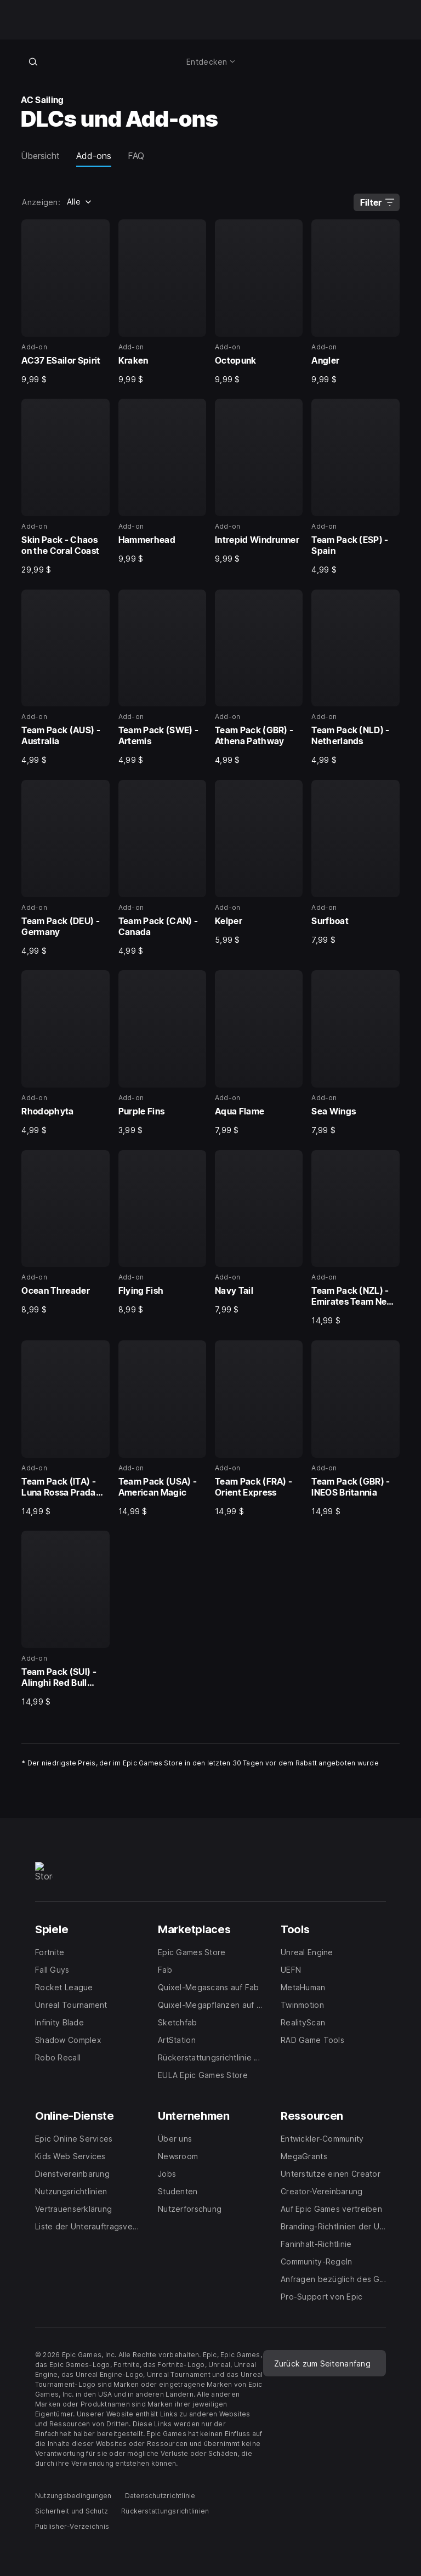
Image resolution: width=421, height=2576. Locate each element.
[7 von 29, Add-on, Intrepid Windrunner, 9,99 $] (259, 481)
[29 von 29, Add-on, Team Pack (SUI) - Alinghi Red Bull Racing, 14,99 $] (65, 1619)
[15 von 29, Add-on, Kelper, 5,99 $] (259, 862)
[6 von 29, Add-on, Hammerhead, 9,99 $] (162, 481)
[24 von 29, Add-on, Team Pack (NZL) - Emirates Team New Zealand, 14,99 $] (355, 1238)
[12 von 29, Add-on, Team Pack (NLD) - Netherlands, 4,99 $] (355, 678)
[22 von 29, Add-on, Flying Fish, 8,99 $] (162, 1232)
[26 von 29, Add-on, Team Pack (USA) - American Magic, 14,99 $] (162, 1428)
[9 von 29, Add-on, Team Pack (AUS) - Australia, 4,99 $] (65, 678)
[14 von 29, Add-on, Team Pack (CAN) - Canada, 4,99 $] (162, 868)
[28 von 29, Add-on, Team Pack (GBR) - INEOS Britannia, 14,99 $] (355, 1428)
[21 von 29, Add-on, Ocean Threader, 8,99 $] (65, 1232)
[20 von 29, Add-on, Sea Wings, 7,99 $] (355, 1052)
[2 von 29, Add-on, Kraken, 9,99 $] (162, 301)
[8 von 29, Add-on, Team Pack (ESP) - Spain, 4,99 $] (355, 487)
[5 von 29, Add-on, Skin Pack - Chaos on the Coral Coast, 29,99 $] (65, 487)
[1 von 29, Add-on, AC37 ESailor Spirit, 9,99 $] (65, 301)
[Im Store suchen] (33, 61)
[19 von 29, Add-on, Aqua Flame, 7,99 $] (259, 1052)
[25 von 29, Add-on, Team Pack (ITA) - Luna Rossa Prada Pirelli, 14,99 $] (65, 1428)
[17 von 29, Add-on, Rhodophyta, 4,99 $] (65, 1052)
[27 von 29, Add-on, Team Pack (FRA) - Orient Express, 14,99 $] (259, 1428)
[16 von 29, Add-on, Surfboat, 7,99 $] (355, 862)
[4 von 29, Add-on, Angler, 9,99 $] (355, 301)
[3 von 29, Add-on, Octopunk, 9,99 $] (259, 301)
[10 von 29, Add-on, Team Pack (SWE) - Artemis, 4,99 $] (162, 678)
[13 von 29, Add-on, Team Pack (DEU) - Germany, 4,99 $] (65, 868)
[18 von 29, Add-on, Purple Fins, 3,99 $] (162, 1052)
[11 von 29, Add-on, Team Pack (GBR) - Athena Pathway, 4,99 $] (259, 678)
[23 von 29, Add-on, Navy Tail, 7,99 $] (259, 1232)
